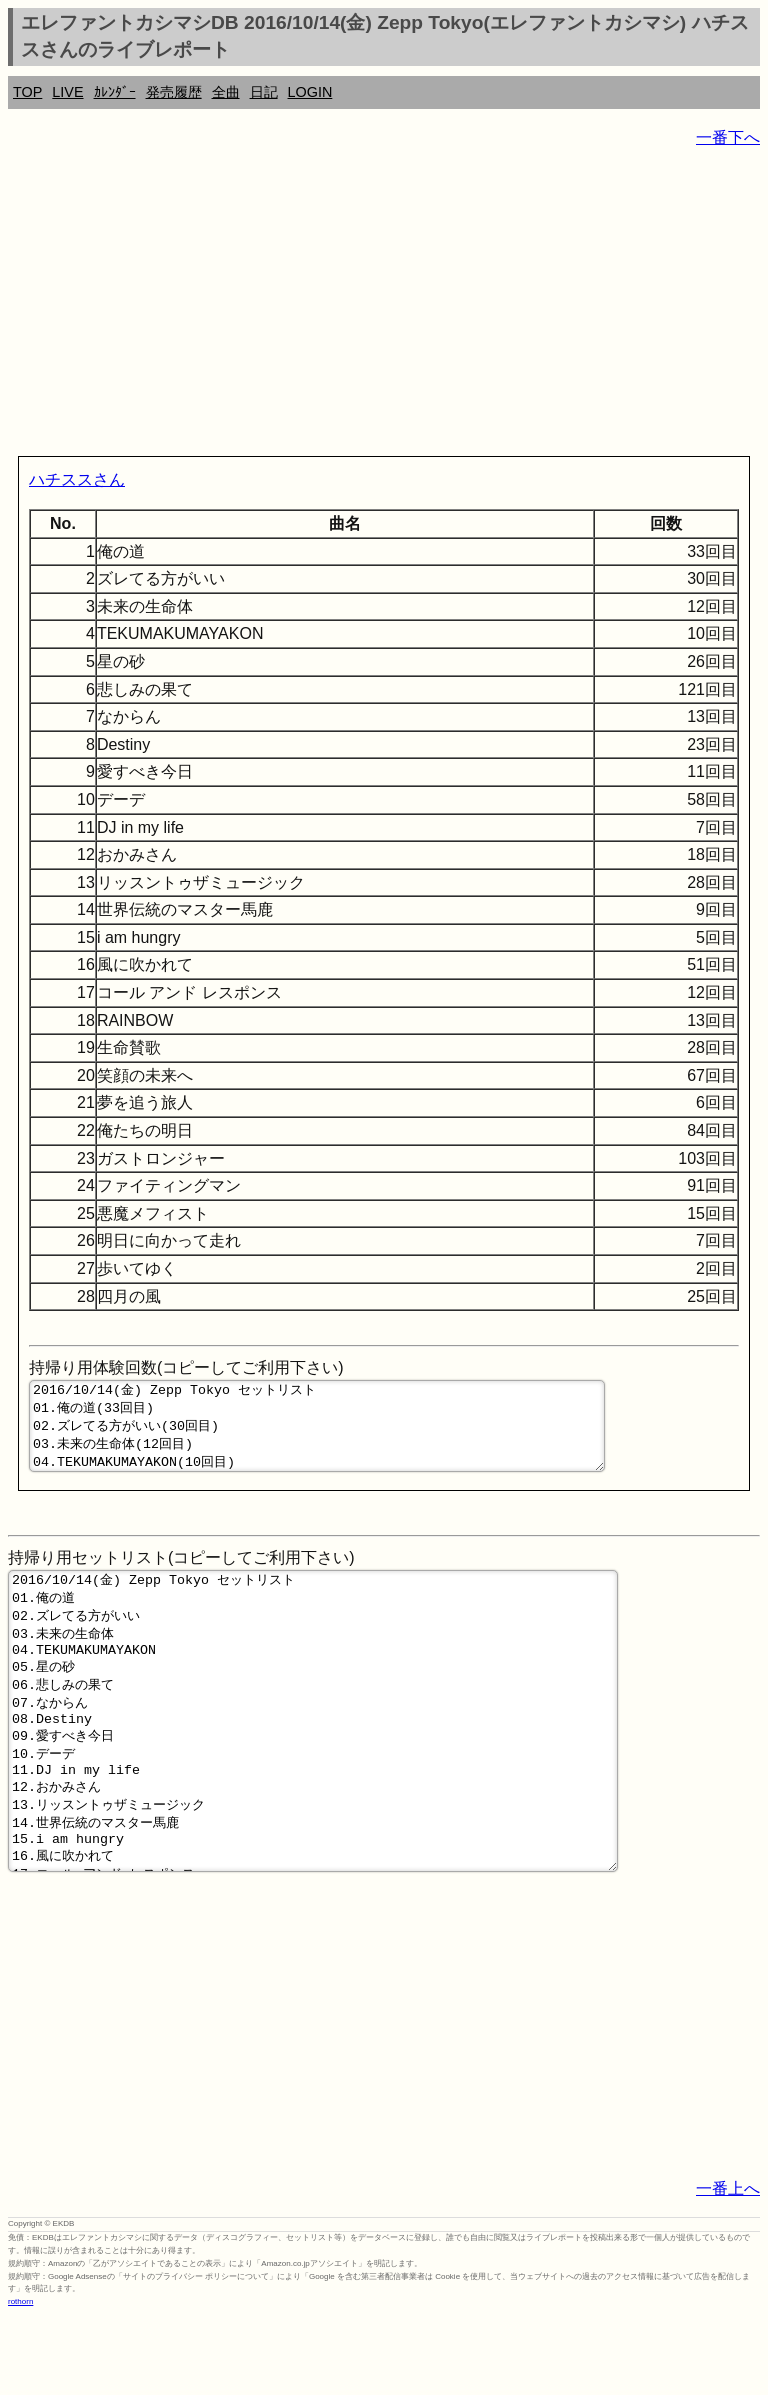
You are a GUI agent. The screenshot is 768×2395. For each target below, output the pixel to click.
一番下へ (728, 137)
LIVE (67, 92)
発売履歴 (174, 92)
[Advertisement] (384, 306)
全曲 (226, 92)
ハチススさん (77, 479)
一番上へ (728, 2266)
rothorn (20, 2379)
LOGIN (310, 92)
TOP (27, 92)
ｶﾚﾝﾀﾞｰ (115, 92)
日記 (264, 92)
